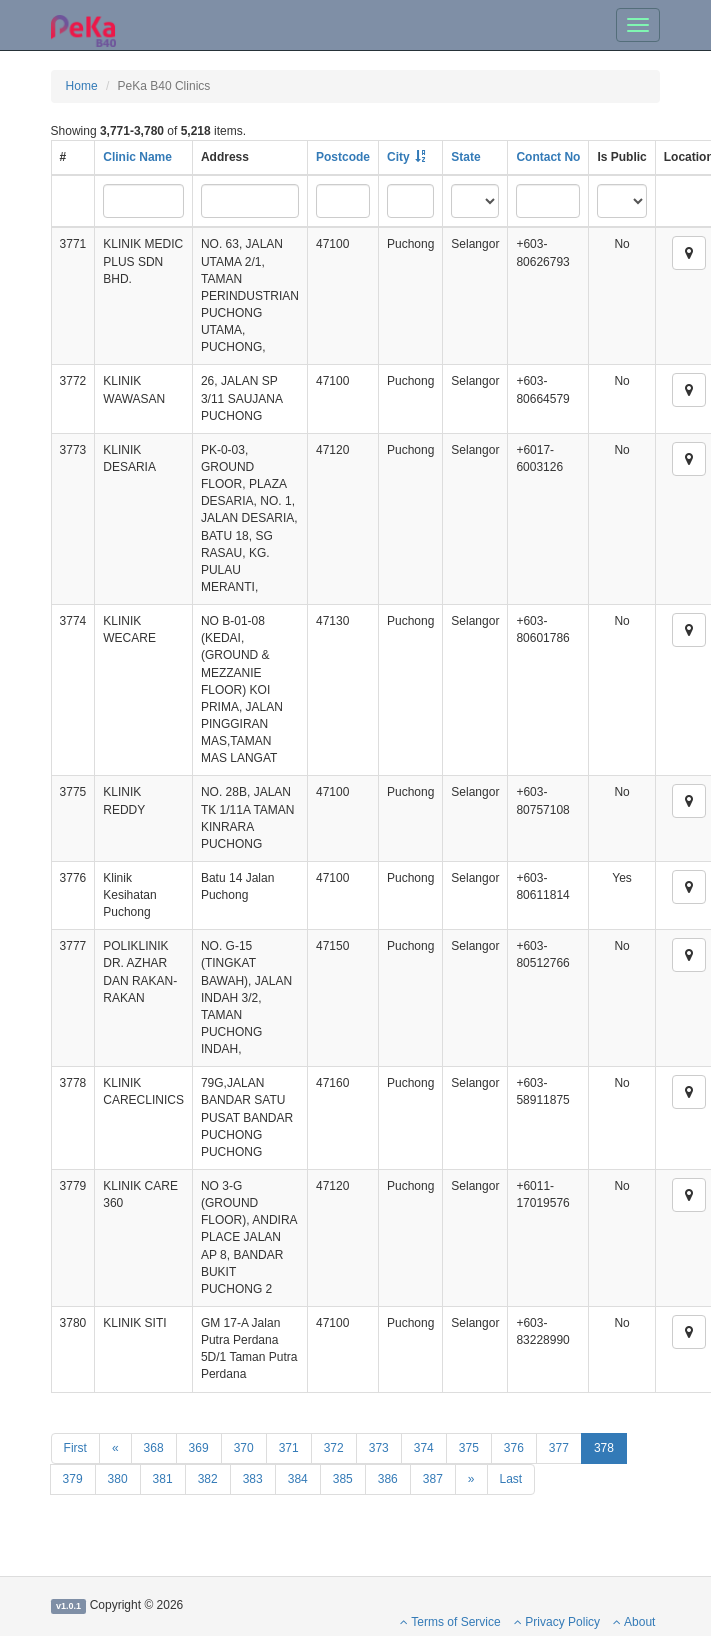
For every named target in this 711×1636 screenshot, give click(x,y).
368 (154, 1448)
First (75, 1448)
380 (118, 1479)
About (634, 1622)
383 (253, 1479)
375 (469, 1448)
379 (73, 1479)
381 (163, 1479)
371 (289, 1448)
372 (334, 1448)
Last (511, 1479)
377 (559, 1448)
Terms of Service (450, 1622)
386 (388, 1479)
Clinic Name (137, 157)
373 (379, 1448)
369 (199, 1448)
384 (298, 1479)
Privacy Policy (557, 1622)
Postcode (343, 157)
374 (424, 1448)
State (465, 157)
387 (433, 1479)
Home (82, 86)
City (398, 157)
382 (208, 1479)
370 (244, 1448)
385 (343, 1479)
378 (604, 1448)
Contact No (548, 157)
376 (514, 1448)
